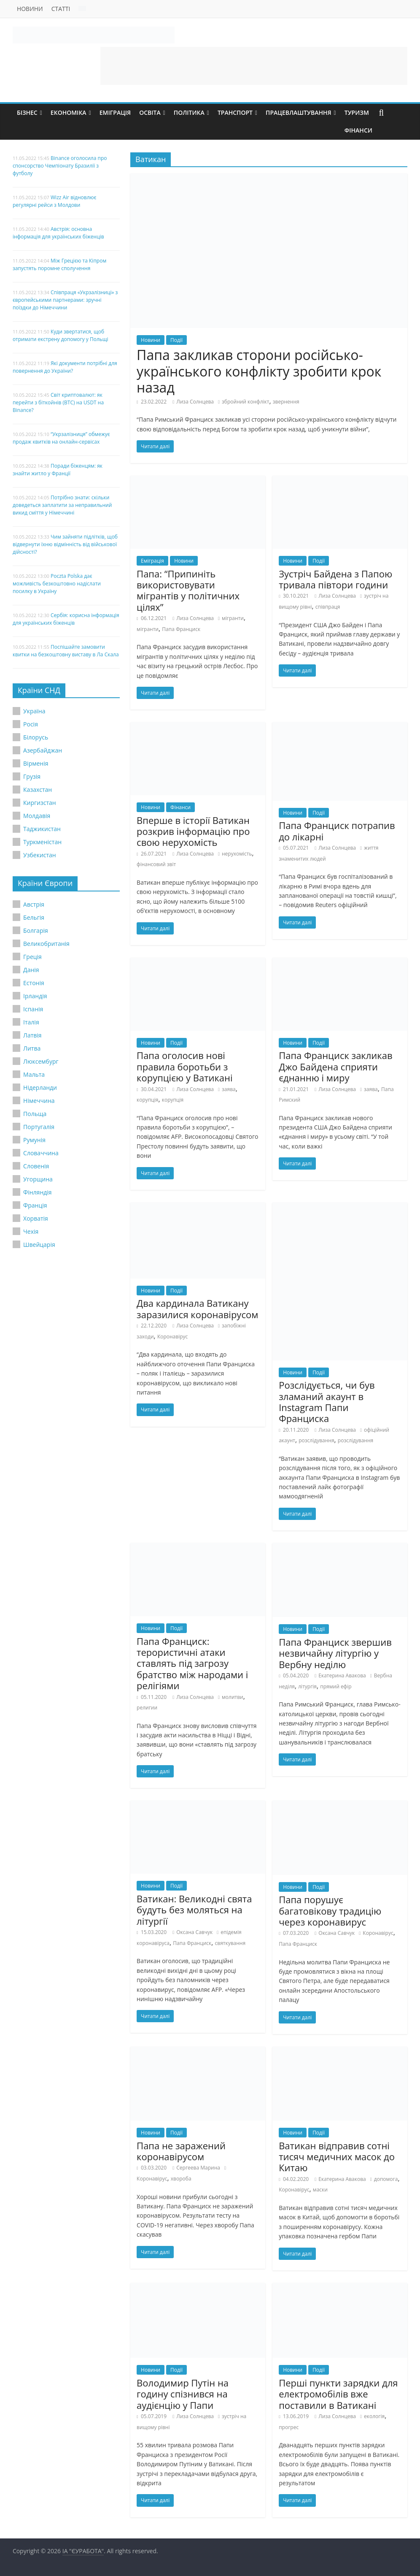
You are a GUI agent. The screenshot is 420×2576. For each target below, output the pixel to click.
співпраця (327, 606)
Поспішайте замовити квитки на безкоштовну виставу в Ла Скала (66, 650)
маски (320, 2189)
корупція (147, 1099)
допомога (386, 2179)
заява (229, 1089)
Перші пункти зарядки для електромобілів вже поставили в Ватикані (338, 2393)
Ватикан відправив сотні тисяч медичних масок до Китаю (337, 2156)
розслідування (316, 1440)
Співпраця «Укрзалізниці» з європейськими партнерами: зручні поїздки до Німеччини (65, 300)
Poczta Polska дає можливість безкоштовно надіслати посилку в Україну (57, 583)
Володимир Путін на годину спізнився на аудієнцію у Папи (183, 2393)
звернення (286, 401)
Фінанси (358, 130)
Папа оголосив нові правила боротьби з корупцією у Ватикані (184, 1066)
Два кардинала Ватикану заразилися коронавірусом (197, 1308)
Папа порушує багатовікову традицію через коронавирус (330, 1910)
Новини (30, 9)
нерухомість (237, 853)
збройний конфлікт (245, 401)
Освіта (150, 112)
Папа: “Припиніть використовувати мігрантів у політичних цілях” (188, 590)
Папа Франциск (181, 629)
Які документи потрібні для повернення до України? (65, 367)
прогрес (289, 2427)
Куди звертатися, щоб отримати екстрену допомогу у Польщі (60, 335)
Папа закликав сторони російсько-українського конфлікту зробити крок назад (259, 371)
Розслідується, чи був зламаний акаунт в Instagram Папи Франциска (327, 1402)
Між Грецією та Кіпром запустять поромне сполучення (59, 264)
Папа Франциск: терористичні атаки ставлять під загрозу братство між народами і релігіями (192, 1663)
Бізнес (27, 112)
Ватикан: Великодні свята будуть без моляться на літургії (194, 1909)
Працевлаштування (298, 112)
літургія (307, 1686)
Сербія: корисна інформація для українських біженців (66, 619)
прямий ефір (335, 1686)
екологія (374, 2416)
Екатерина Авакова (342, 1675)
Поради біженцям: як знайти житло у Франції (57, 469)
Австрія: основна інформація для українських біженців (58, 232)
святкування (230, 1943)
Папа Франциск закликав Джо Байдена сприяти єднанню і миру (335, 1066)
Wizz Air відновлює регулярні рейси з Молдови (55, 201)
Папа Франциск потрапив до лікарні (337, 830)
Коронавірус (172, 1336)
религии (147, 1707)
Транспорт (235, 112)
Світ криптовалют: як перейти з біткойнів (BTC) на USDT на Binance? (58, 402)
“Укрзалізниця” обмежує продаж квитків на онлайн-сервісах (61, 438)
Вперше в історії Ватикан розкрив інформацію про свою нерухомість (193, 831)
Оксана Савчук (194, 1932)
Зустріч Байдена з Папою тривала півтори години (335, 579)
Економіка (68, 112)
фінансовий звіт (156, 864)
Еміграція (115, 112)
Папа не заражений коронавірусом (181, 2151)
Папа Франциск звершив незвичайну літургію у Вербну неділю (335, 1653)
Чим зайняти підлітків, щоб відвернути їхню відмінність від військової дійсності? (65, 544)
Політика (189, 112)
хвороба (181, 2178)
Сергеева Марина (198, 2167)
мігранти (233, 618)
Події (176, 340)
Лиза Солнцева (195, 401)
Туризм (357, 112)
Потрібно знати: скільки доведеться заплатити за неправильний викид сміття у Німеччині (62, 505)
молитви (232, 1697)
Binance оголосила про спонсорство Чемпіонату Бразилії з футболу (60, 165)
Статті (60, 9)
